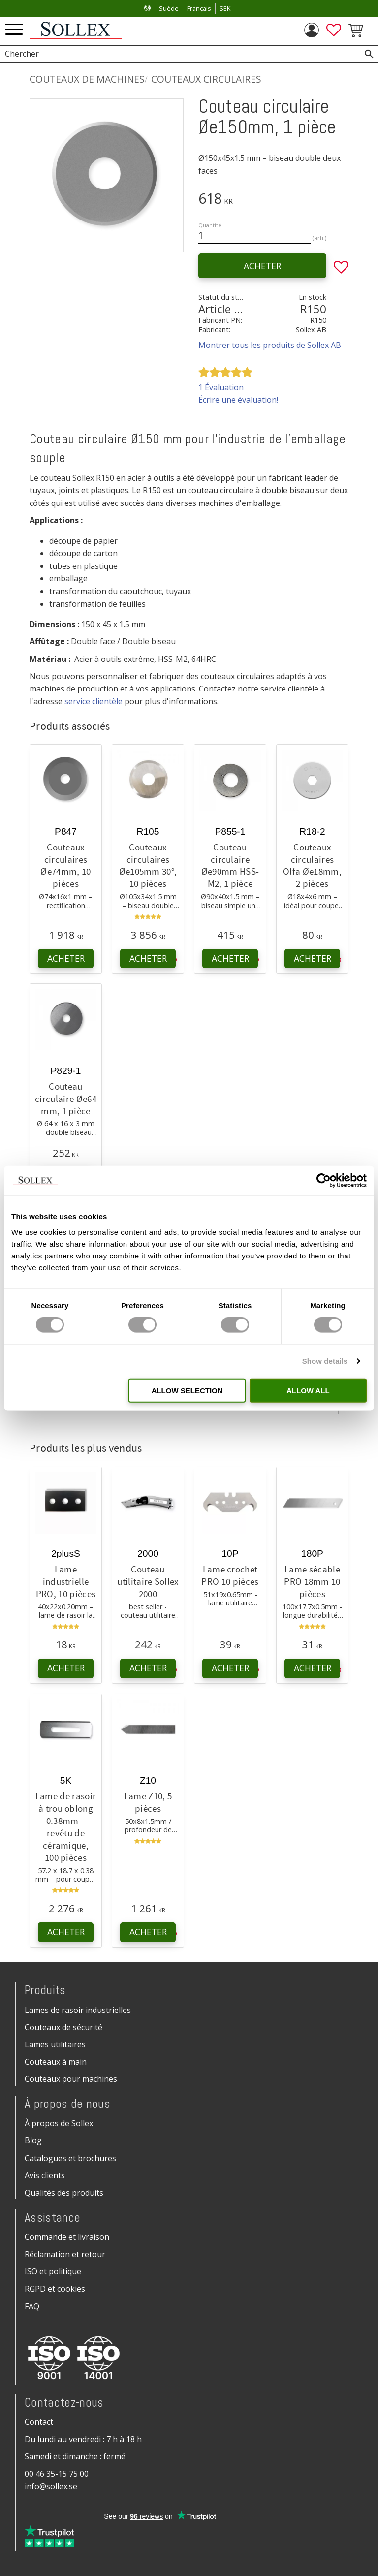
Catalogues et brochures (70, 2158)
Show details (325, 1361)
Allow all (308, 1390)
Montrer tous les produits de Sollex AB (269, 345)
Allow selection (187, 1390)
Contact (39, 2422)
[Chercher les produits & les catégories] (178, 54)
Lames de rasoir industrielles (78, 2010)
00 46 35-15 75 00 (57, 2473)
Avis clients (45, 2175)
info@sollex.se (51, 2486)
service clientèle (93, 701)
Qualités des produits (64, 2192)
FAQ (32, 2306)
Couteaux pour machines (71, 2078)
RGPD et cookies (55, 2288)
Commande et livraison (67, 2236)
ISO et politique (53, 2271)
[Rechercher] (369, 54)
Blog (33, 2140)
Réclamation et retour (65, 2254)
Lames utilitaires (55, 2044)
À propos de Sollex (59, 2123)
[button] (14, 29)
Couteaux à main (56, 2061)
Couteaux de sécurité (63, 2027)
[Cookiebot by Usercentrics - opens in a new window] (324, 1180)
